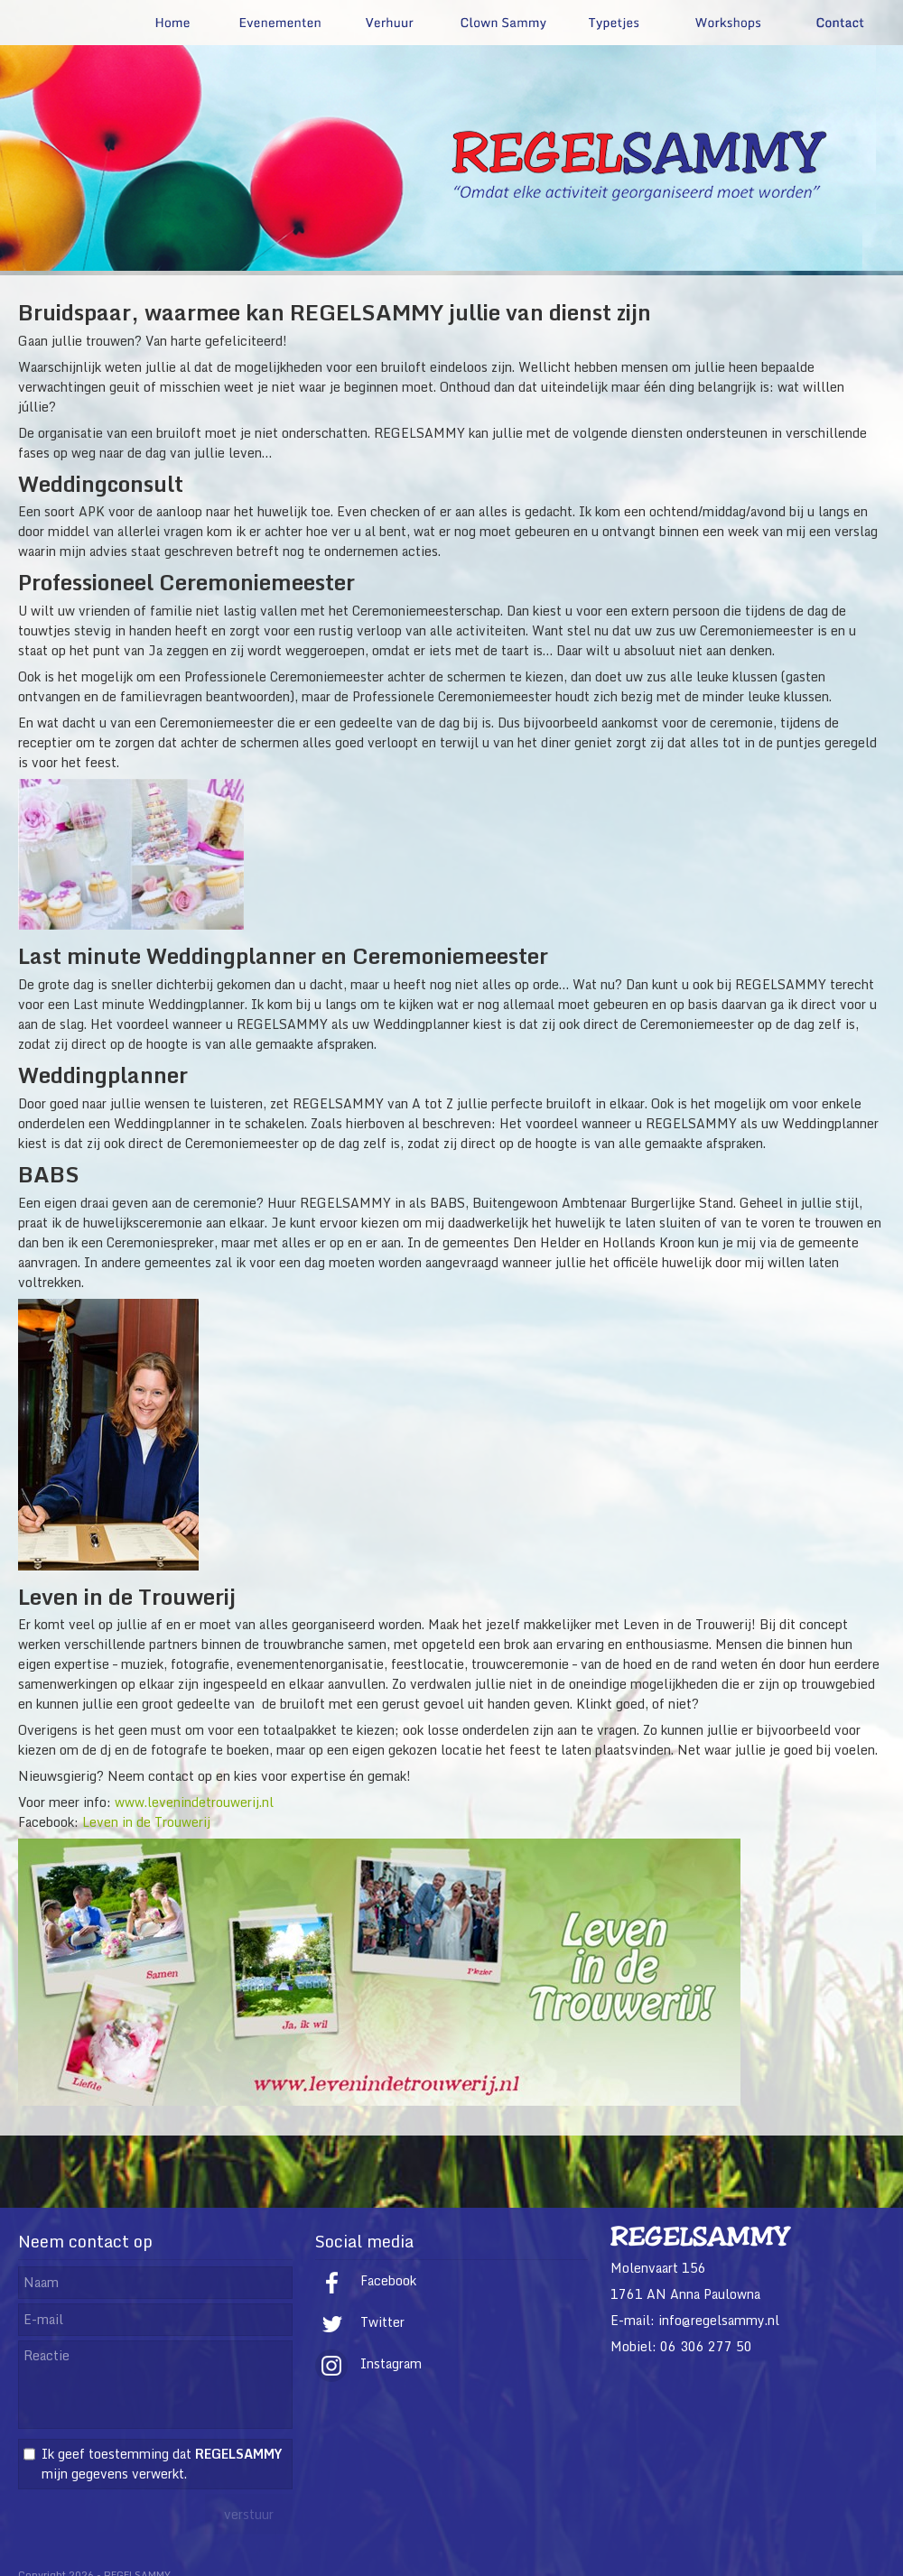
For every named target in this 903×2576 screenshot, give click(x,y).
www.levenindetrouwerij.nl (194, 1802)
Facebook (365, 2280)
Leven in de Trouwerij (146, 1822)
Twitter (360, 2322)
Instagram (368, 2363)
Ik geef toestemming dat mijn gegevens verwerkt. (162, 2464)
